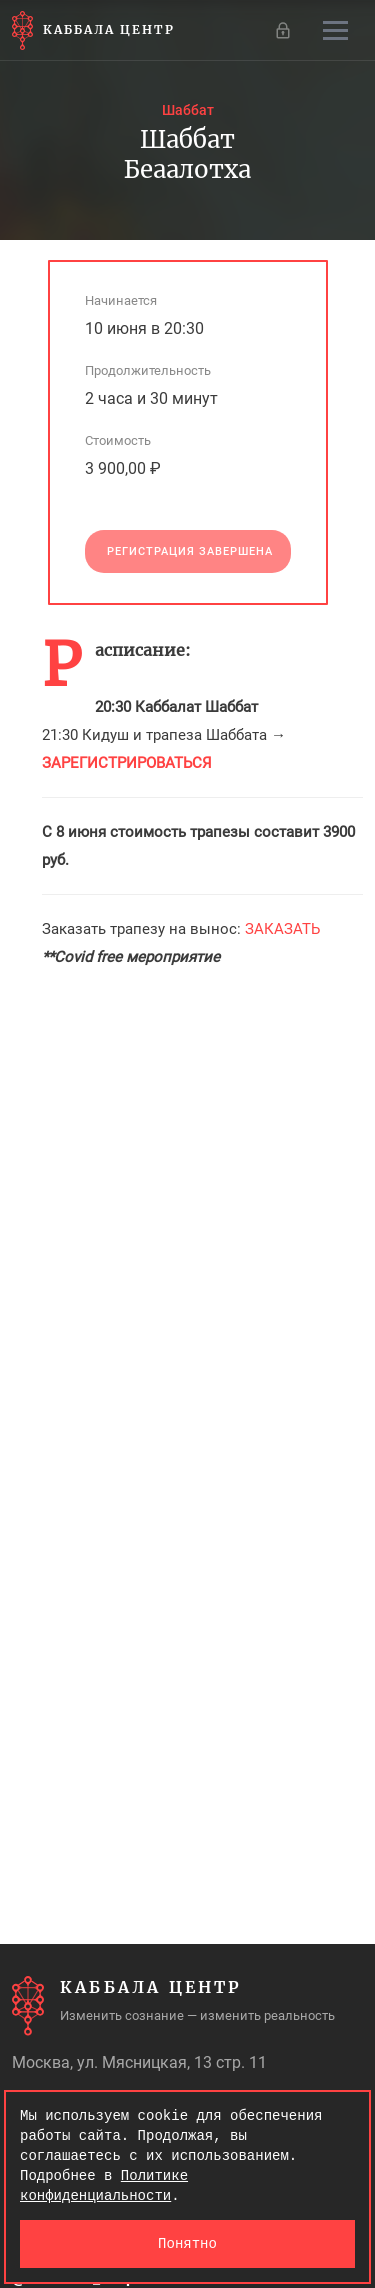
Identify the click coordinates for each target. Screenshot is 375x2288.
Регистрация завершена (190, 551)
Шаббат (188, 110)
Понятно (187, 2243)
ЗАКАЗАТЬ (282, 929)
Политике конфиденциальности (104, 2185)
